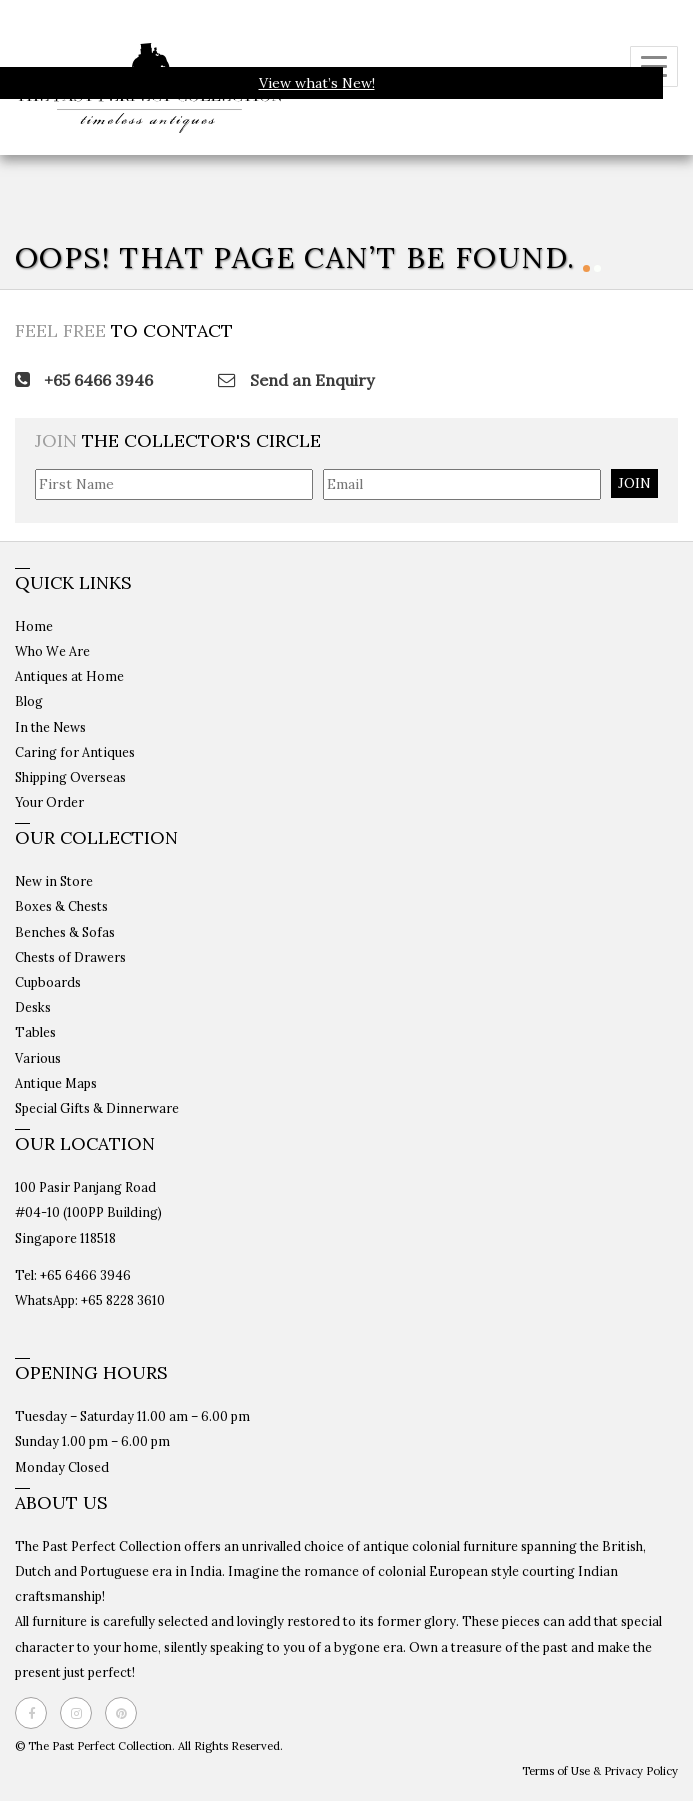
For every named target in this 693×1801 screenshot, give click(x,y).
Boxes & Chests (61, 906)
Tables (35, 1032)
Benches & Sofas (65, 932)
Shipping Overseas (70, 777)
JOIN (634, 483)
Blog (29, 701)
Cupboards (48, 982)
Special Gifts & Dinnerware (97, 1108)
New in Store (54, 881)
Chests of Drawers (70, 957)
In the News (50, 727)
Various (38, 1058)
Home (34, 626)
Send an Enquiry (296, 380)
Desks (33, 1007)
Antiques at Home (69, 676)
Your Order (49, 802)
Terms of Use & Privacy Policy (600, 1771)
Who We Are (52, 651)
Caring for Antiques (75, 752)
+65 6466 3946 (84, 380)
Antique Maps (56, 1083)
